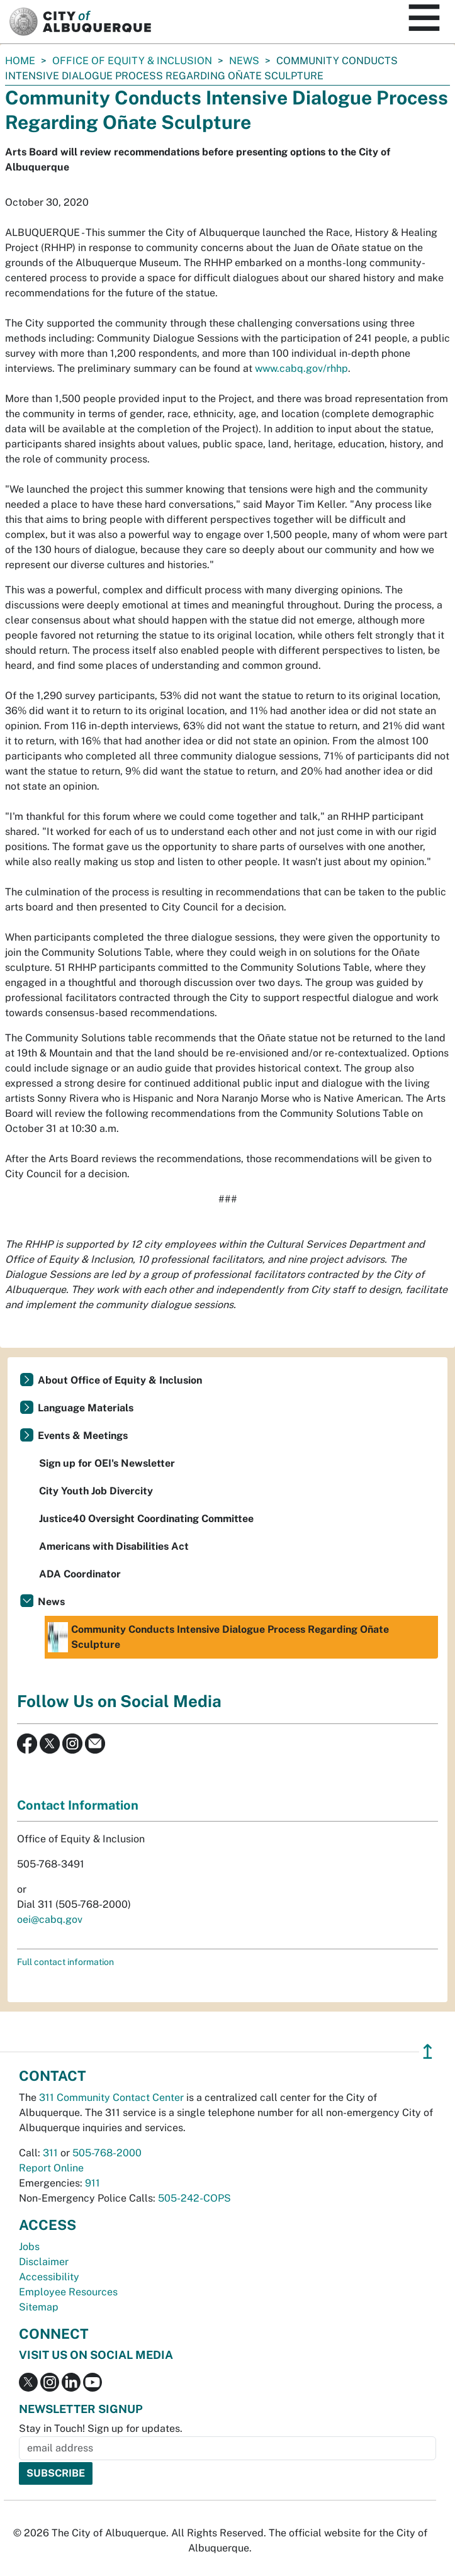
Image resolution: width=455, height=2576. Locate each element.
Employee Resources (68, 2292)
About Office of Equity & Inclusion (120, 1380)
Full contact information (65, 1962)
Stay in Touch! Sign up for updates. (101, 2428)
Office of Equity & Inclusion (132, 61)
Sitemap (39, 2307)
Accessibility (49, 2277)
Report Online (51, 2168)
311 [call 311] (50, 2153)
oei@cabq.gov (49, 1919)
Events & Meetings (83, 1436)
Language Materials (85, 1408)
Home (20, 61)
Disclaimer (44, 2262)
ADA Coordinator (80, 1574)
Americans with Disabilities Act (114, 1546)
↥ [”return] (427, 2051)
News (244, 61)
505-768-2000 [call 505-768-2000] (107, 2153)
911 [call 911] (92, 2183)
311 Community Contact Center (111, 2097)
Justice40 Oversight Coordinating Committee (146, 1519)
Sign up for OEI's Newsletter (107, 1463)
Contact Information (77, 1805)
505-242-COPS (194, 2198)
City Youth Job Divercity (96, 1491)
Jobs (29, 2247)
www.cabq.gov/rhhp (301, 368)
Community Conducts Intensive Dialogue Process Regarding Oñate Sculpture (218, 1637)
